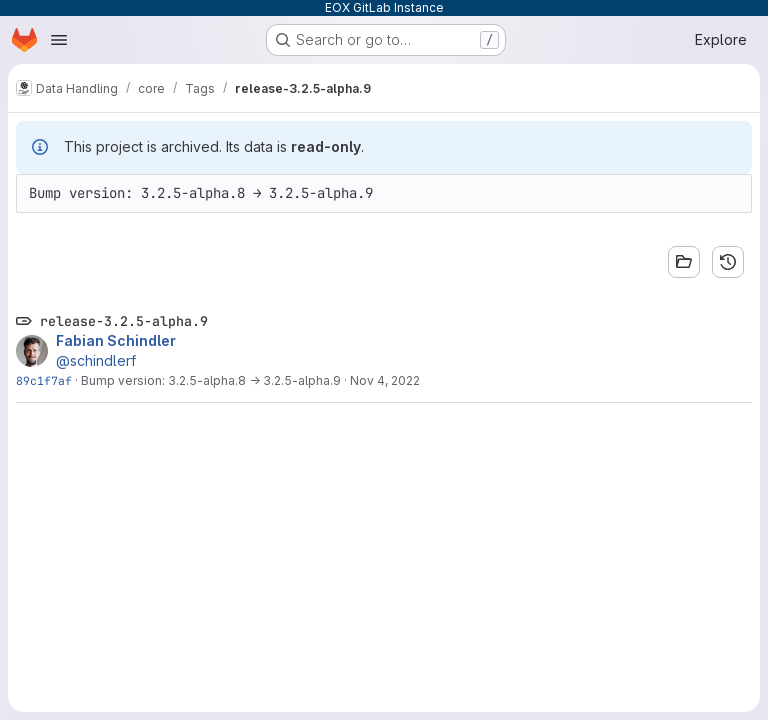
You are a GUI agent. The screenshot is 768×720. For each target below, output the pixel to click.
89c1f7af (44, 380)
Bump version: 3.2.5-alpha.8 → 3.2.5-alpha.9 (211, 380)
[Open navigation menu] (59, 40)
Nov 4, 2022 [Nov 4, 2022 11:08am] (385, 380)
